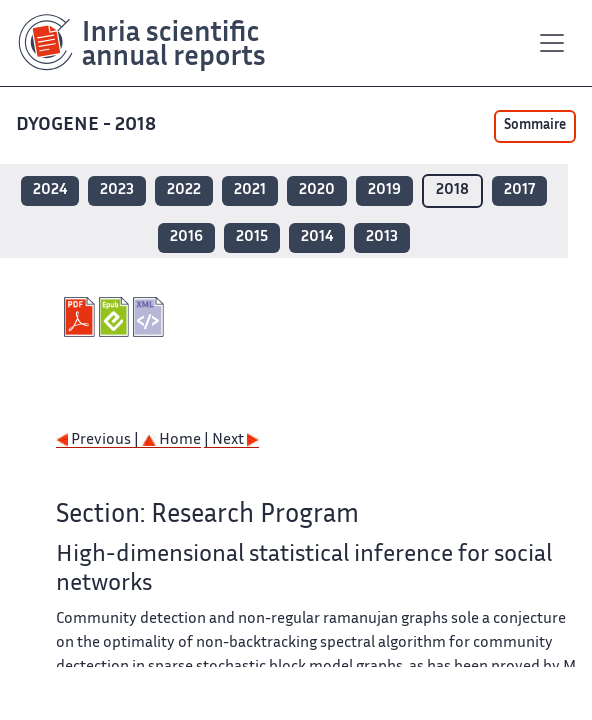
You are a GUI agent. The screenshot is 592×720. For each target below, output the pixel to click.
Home (171, 440)
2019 (384, 190)
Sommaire (535, 126)
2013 (382, 237)
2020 (317, 190)
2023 (117, 190)
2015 (252, 237)
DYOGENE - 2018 (88, 125)
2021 (250, 190)
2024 (50, 190)
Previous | (99, 440)
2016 (186, 237)
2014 (317, 237)
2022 (184, 190)
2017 (519, 190)
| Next (231, 440)
